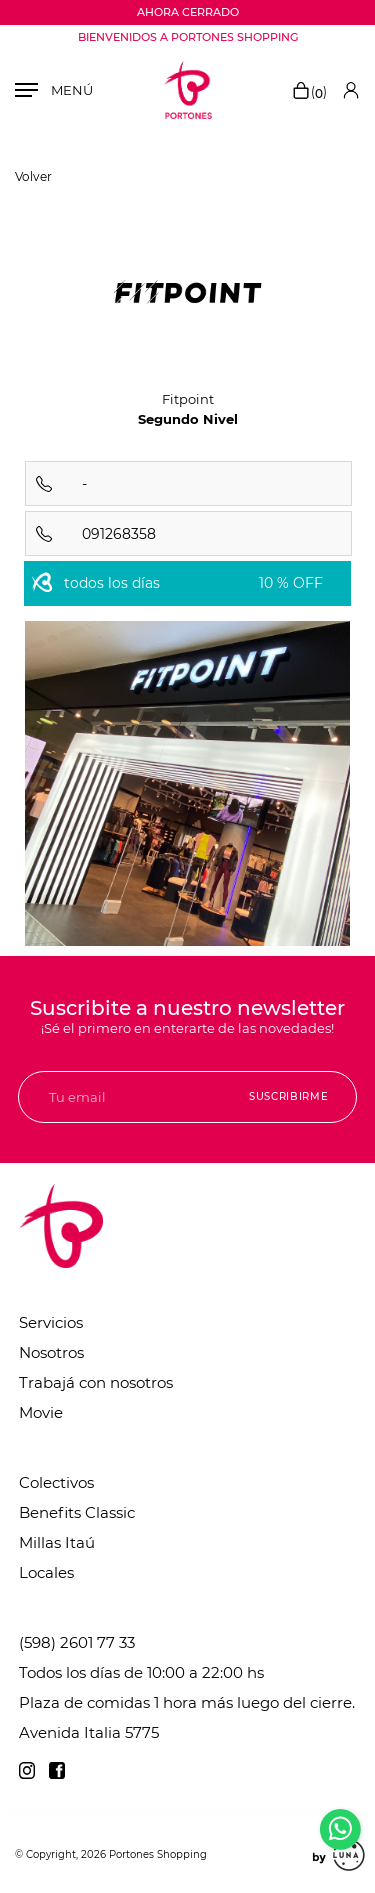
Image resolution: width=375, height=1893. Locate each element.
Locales (46, 1572)
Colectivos (56, 1482)
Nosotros (51, 1352)
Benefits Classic (77, 1512)
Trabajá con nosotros (96, 1382)
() (309, 92)
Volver (33, 176)
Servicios (51, 1322)
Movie (41, 1412)
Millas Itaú (57, 1542)
